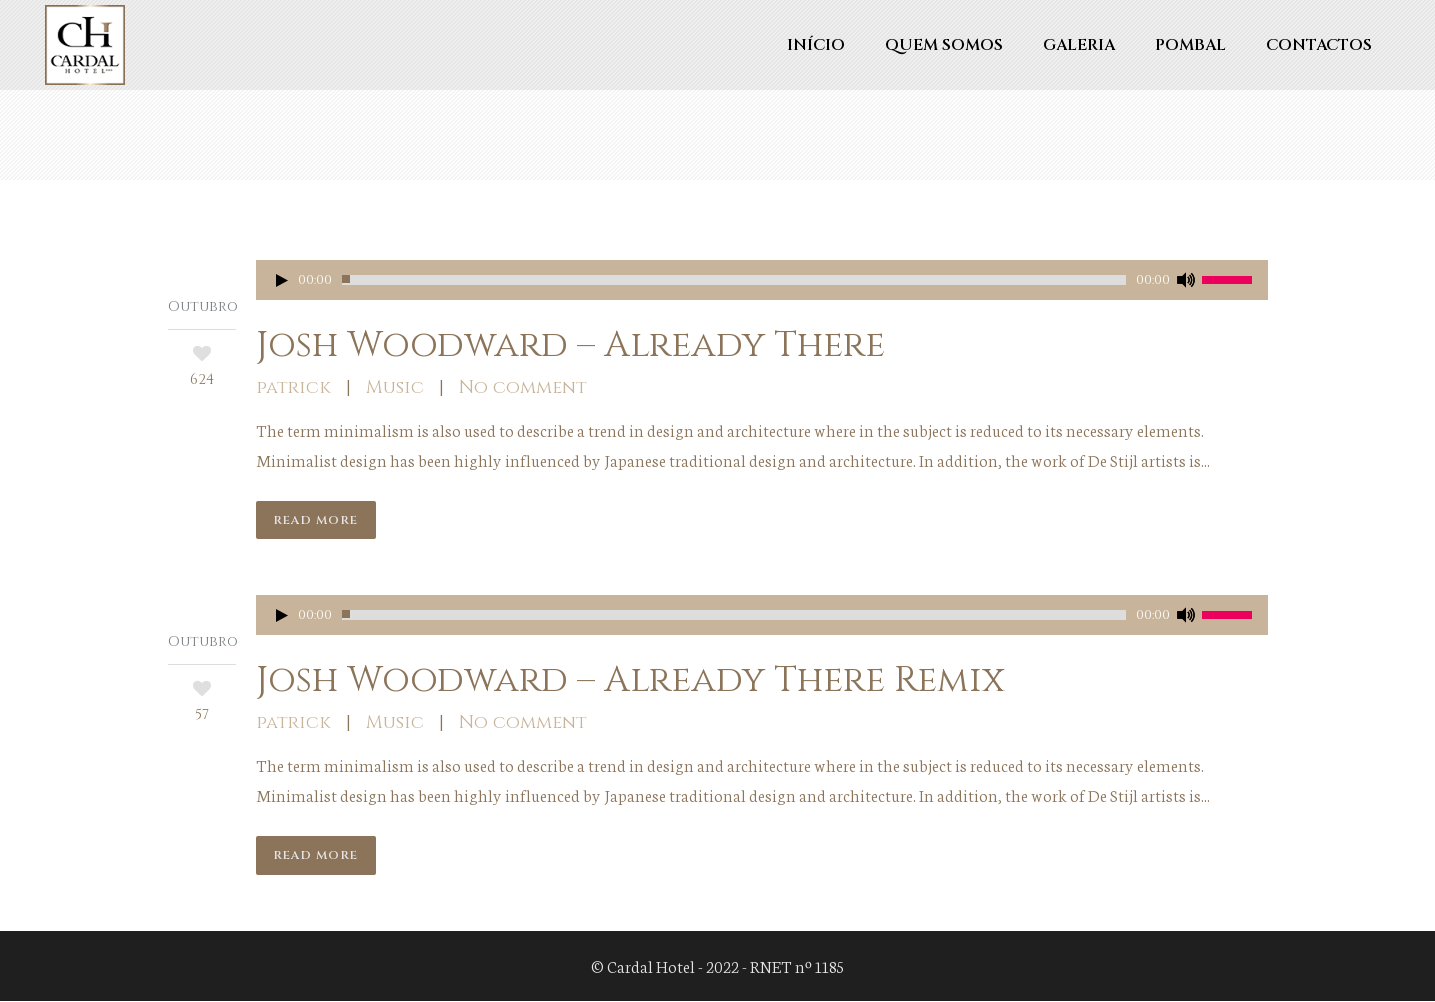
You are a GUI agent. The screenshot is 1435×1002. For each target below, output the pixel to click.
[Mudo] (1186, 280)
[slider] (734, 280)
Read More (316, 520)
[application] (762, 280)
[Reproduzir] (282, 280)
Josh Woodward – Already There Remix (630, 681)
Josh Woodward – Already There (570, 345)
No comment (523, 387)
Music (395, 387)
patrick (293, 387)
